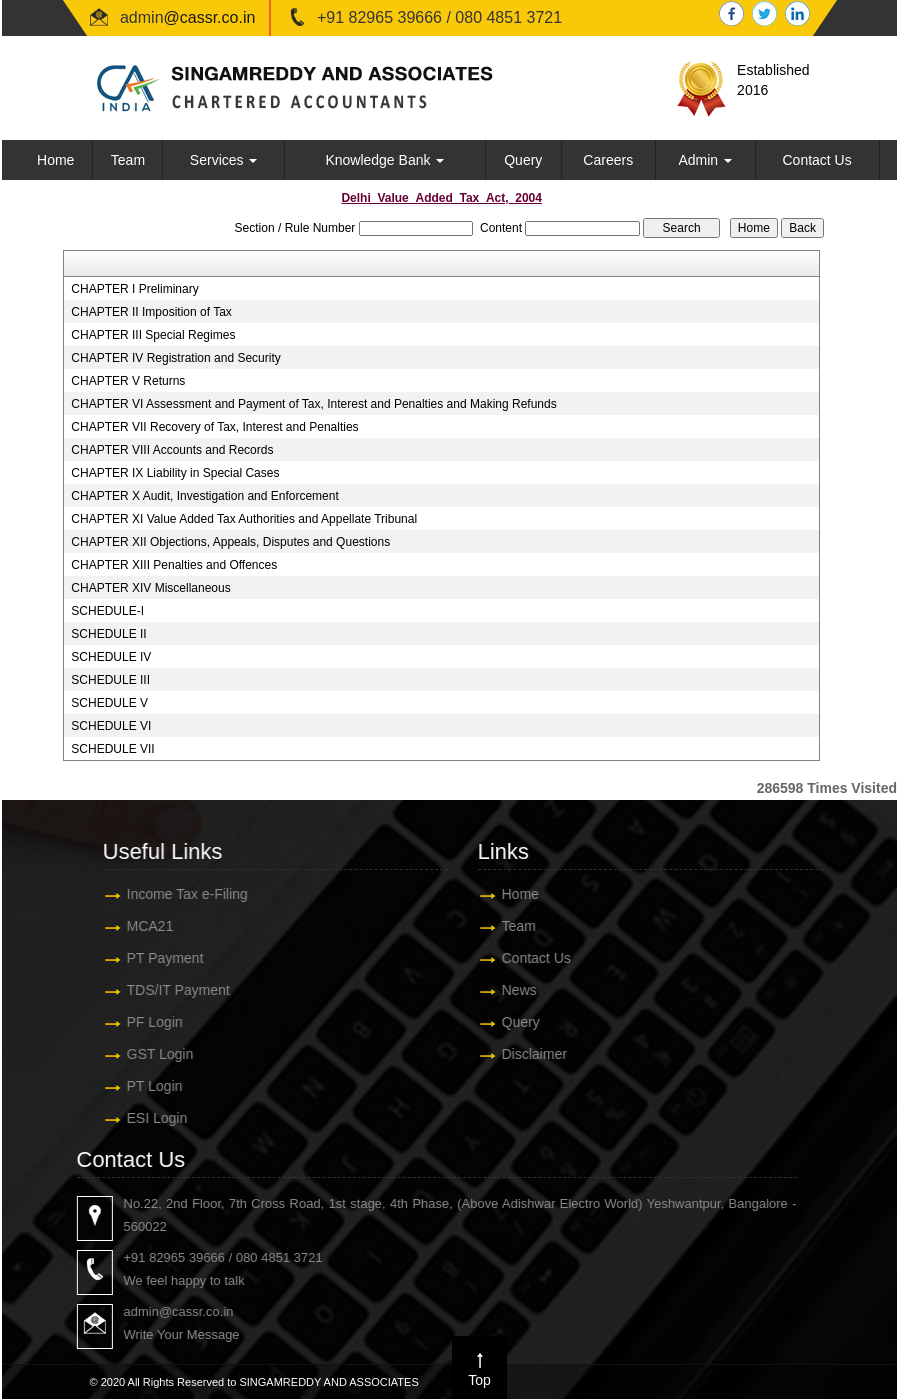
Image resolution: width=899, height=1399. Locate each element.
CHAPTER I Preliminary (134, 289)
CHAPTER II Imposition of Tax (151, 312)
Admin (705, 160)
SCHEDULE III (110, 680)
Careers (608, 160)
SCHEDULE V (109, 703)
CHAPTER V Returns (128, 381)
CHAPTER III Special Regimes (153, 335)
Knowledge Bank (384, 160)
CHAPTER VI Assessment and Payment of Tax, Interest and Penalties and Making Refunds (313, 404)
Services (224, 160)
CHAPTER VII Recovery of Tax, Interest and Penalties (214, 427)
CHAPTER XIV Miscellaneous (150, 588)
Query (523, 160)
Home (55, 160)
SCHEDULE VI (111, 726)
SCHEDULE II (108, 634)
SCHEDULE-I (107, 611)
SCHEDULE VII (112, 749)
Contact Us (816, 160)
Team (128, 160)
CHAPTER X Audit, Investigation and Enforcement (204, 496)
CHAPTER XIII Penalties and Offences (174, 565)
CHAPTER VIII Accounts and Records (172, 450)
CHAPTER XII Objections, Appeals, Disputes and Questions (230, 542)
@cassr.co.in (210, 17)
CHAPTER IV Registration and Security (175, 358)
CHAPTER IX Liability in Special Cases (175, 473)
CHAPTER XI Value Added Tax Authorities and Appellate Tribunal (244, 519)
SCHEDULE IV (111, 657)
